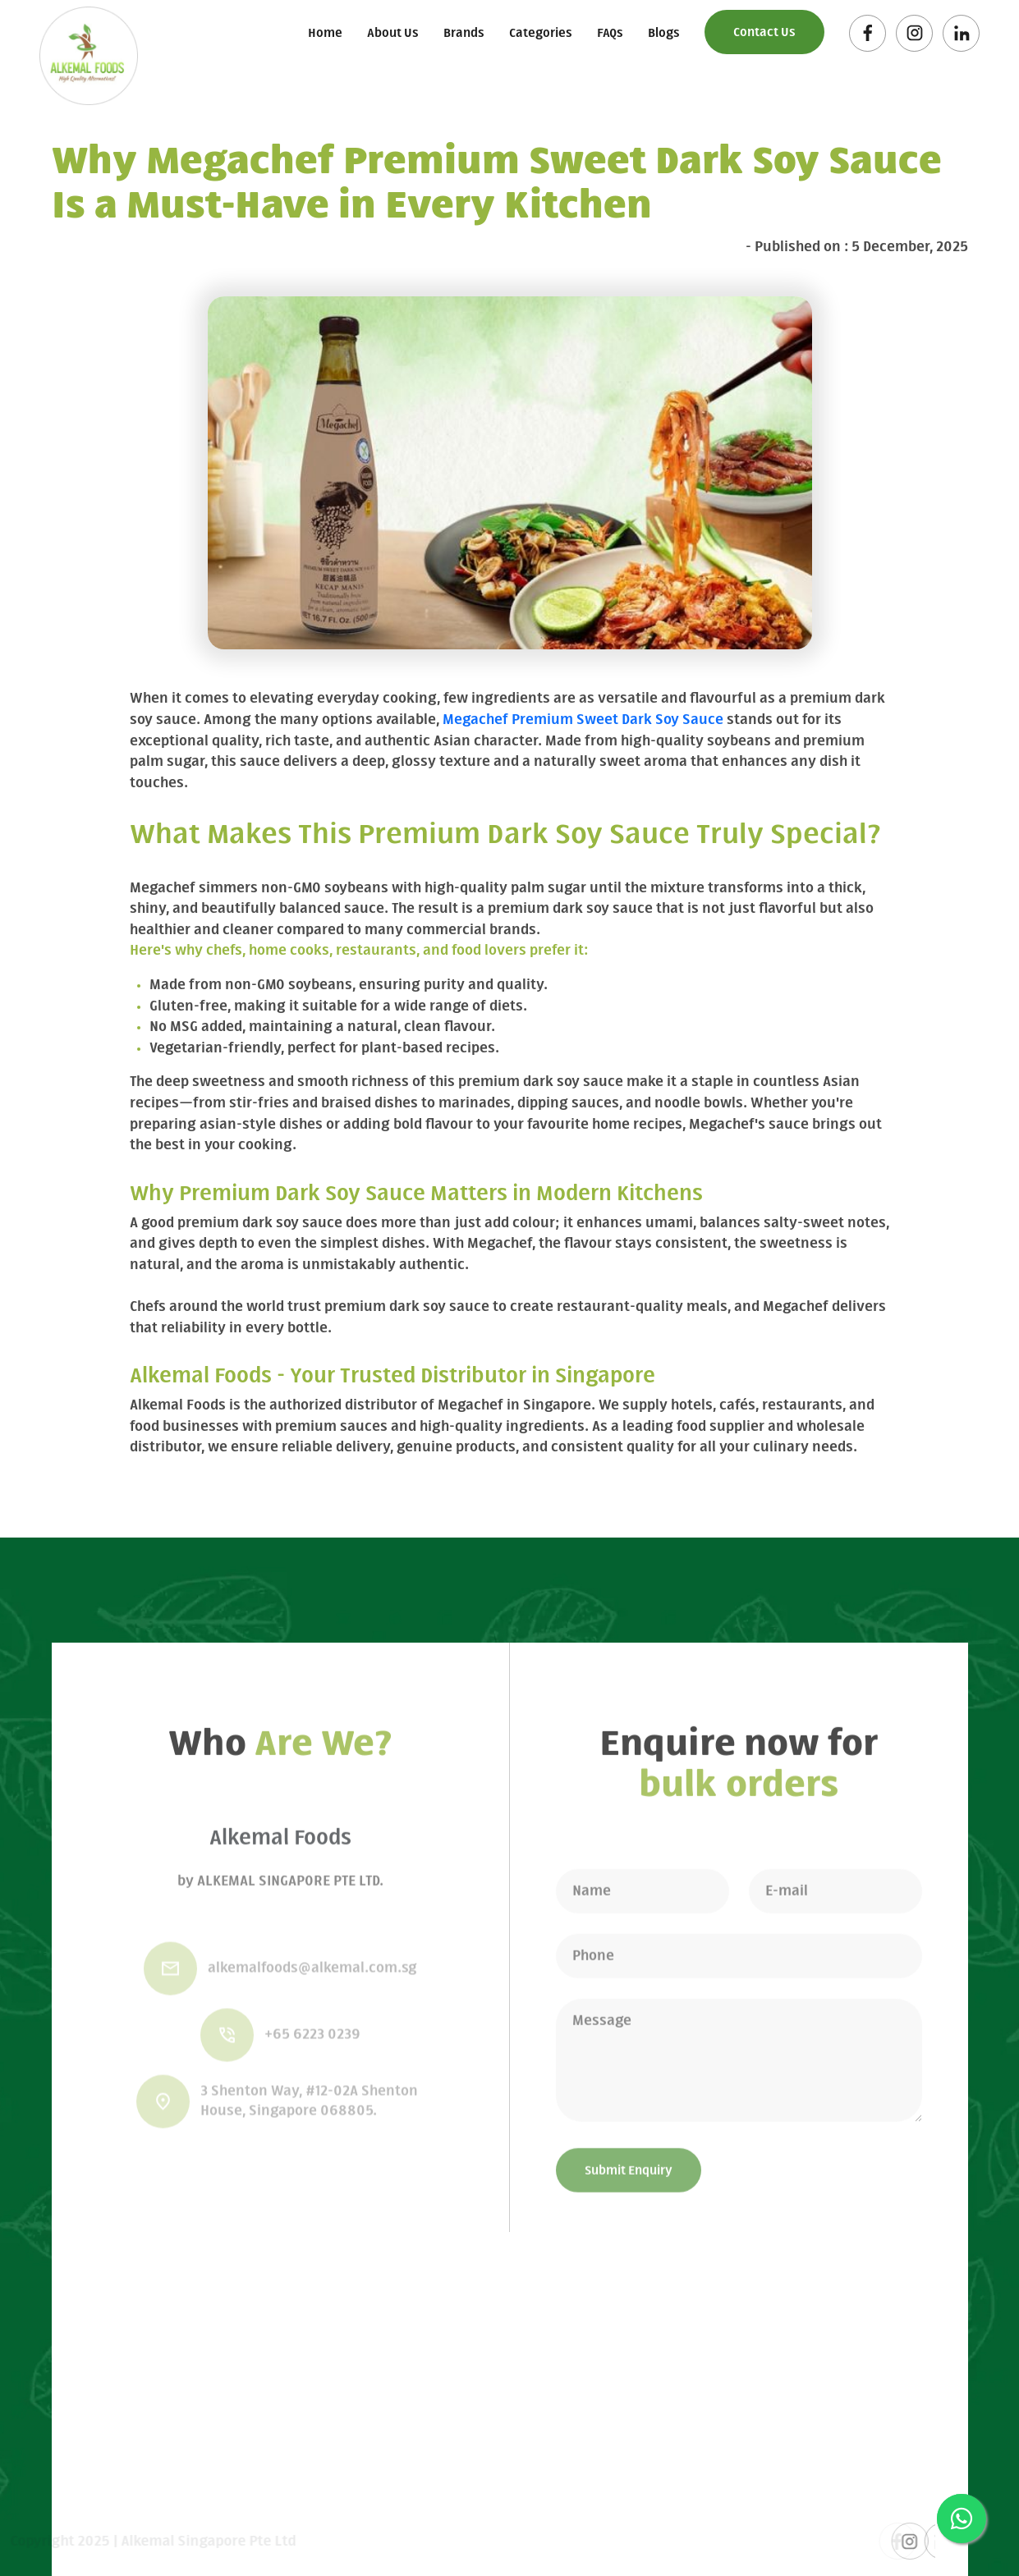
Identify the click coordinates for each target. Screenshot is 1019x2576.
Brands (463, 33)
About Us (393, 33)
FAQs (610, 33)
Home (325, 33)
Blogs (664, 33)
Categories (540, 33)
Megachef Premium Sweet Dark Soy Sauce (583, 720)
